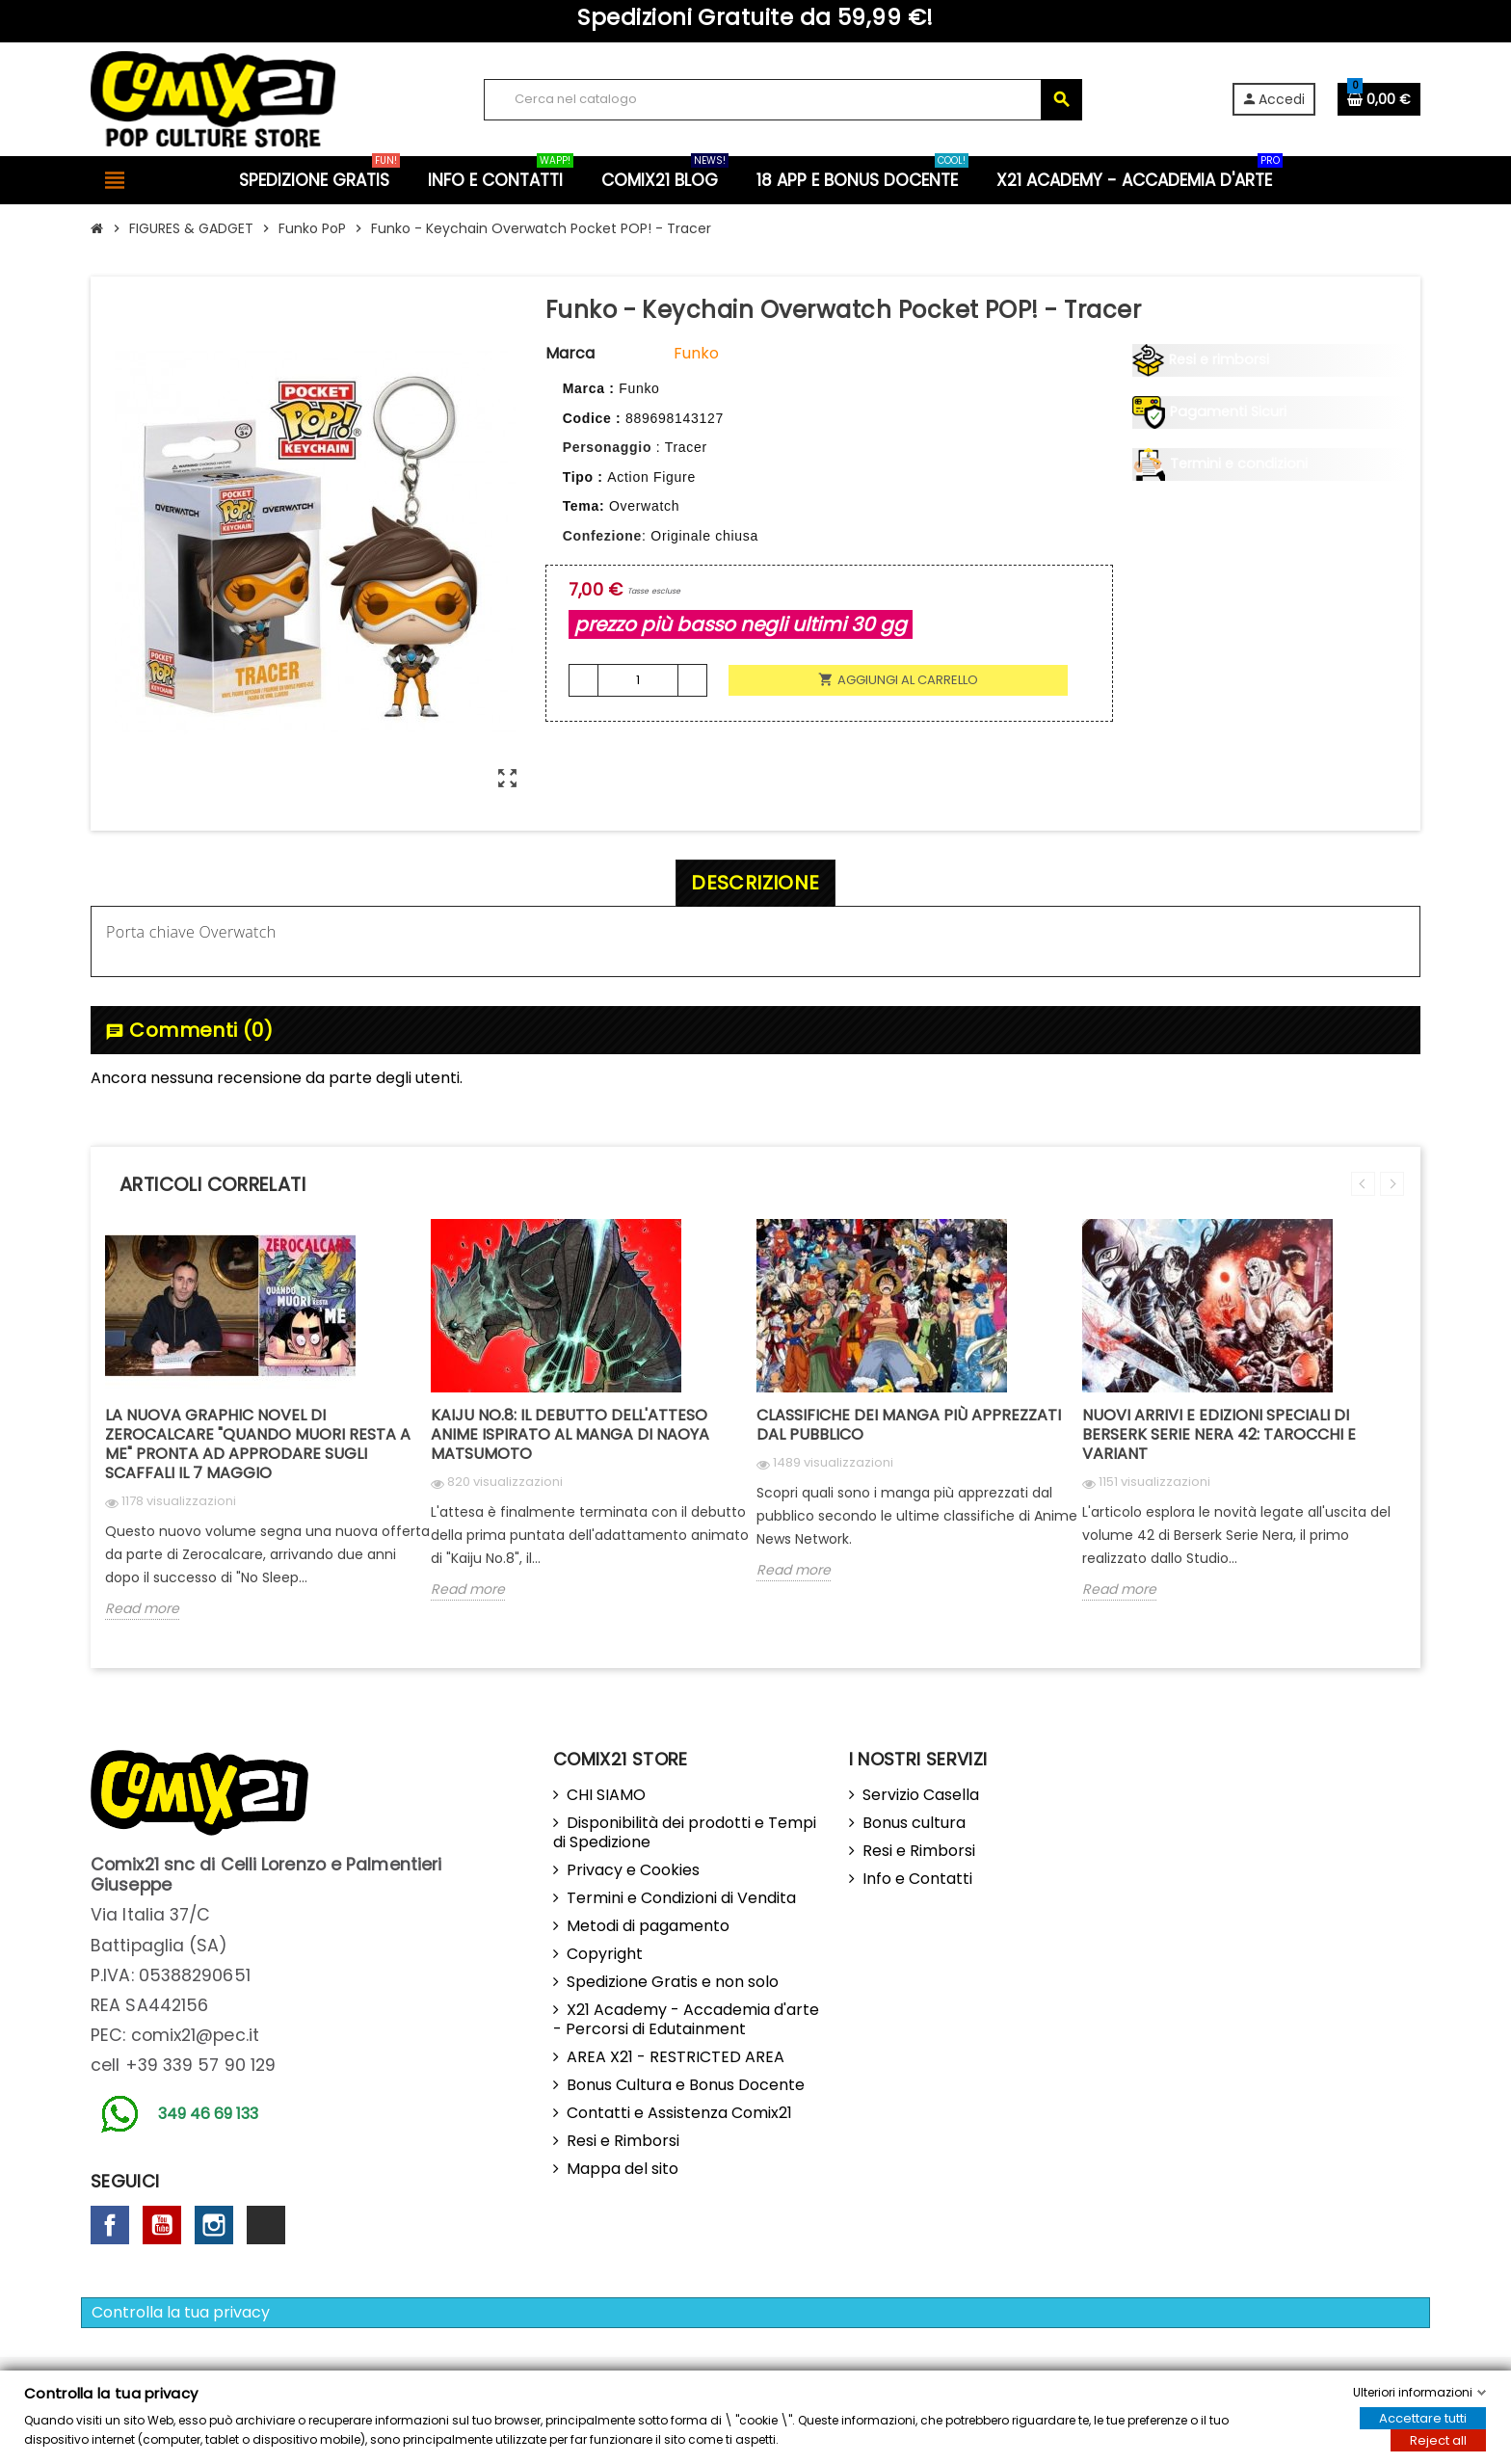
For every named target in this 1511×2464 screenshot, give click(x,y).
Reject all (1438, 2440)
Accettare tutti (1423, 2418)
